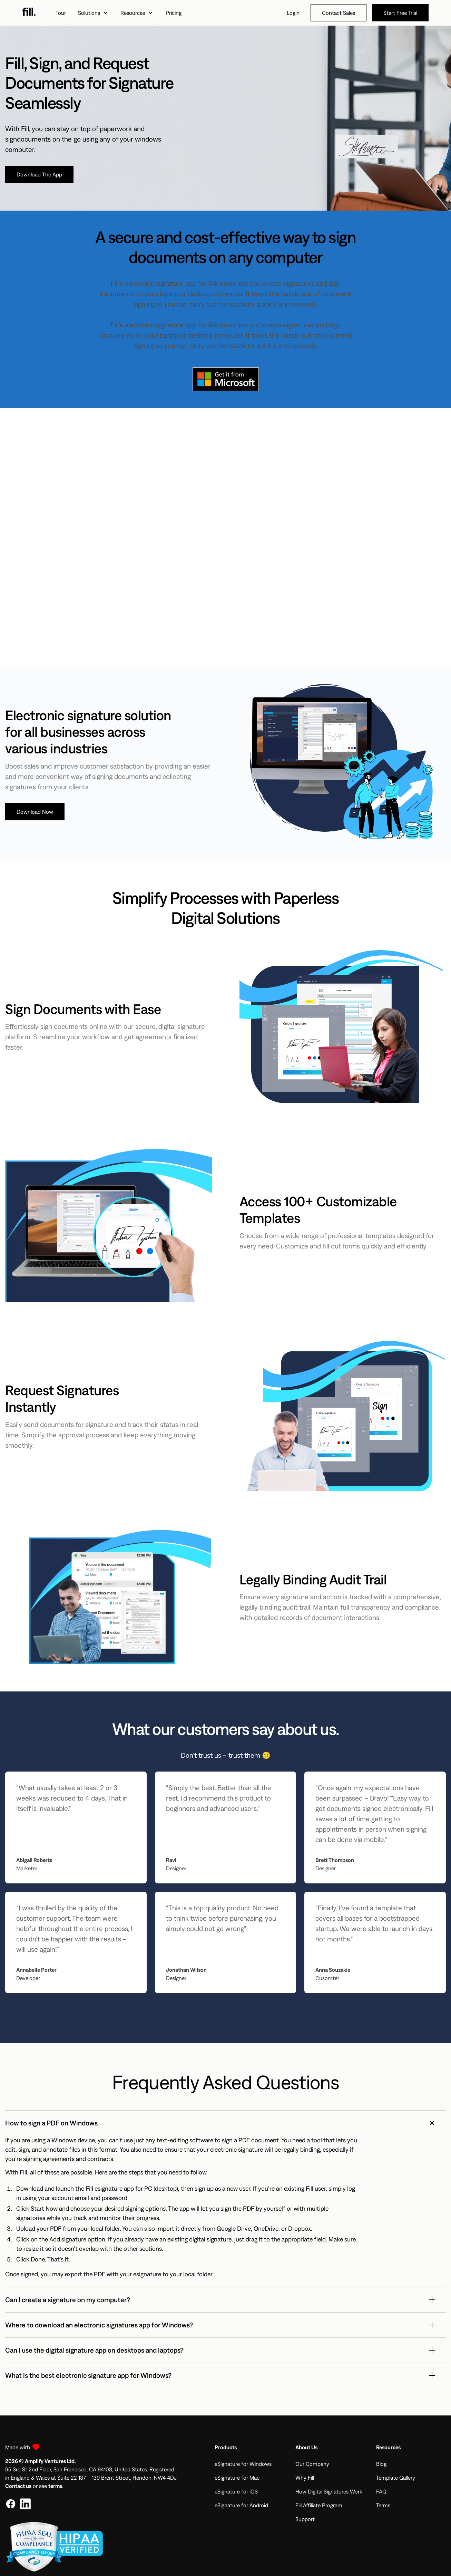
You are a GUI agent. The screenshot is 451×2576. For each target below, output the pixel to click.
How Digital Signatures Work (328, 2491)
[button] (93, 13)
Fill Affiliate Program (318, 2505)
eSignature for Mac (237, 2477)
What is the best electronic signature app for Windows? (88, 2375)
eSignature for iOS (236, 2491)
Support (305, 2519)
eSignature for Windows (243, 2464)
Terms (383, 2505)
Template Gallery (395, 2477)
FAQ (381, 2491)
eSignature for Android (241, 2505)
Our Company (312, 2464)
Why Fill (304, 2477)
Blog (381, 2464)
